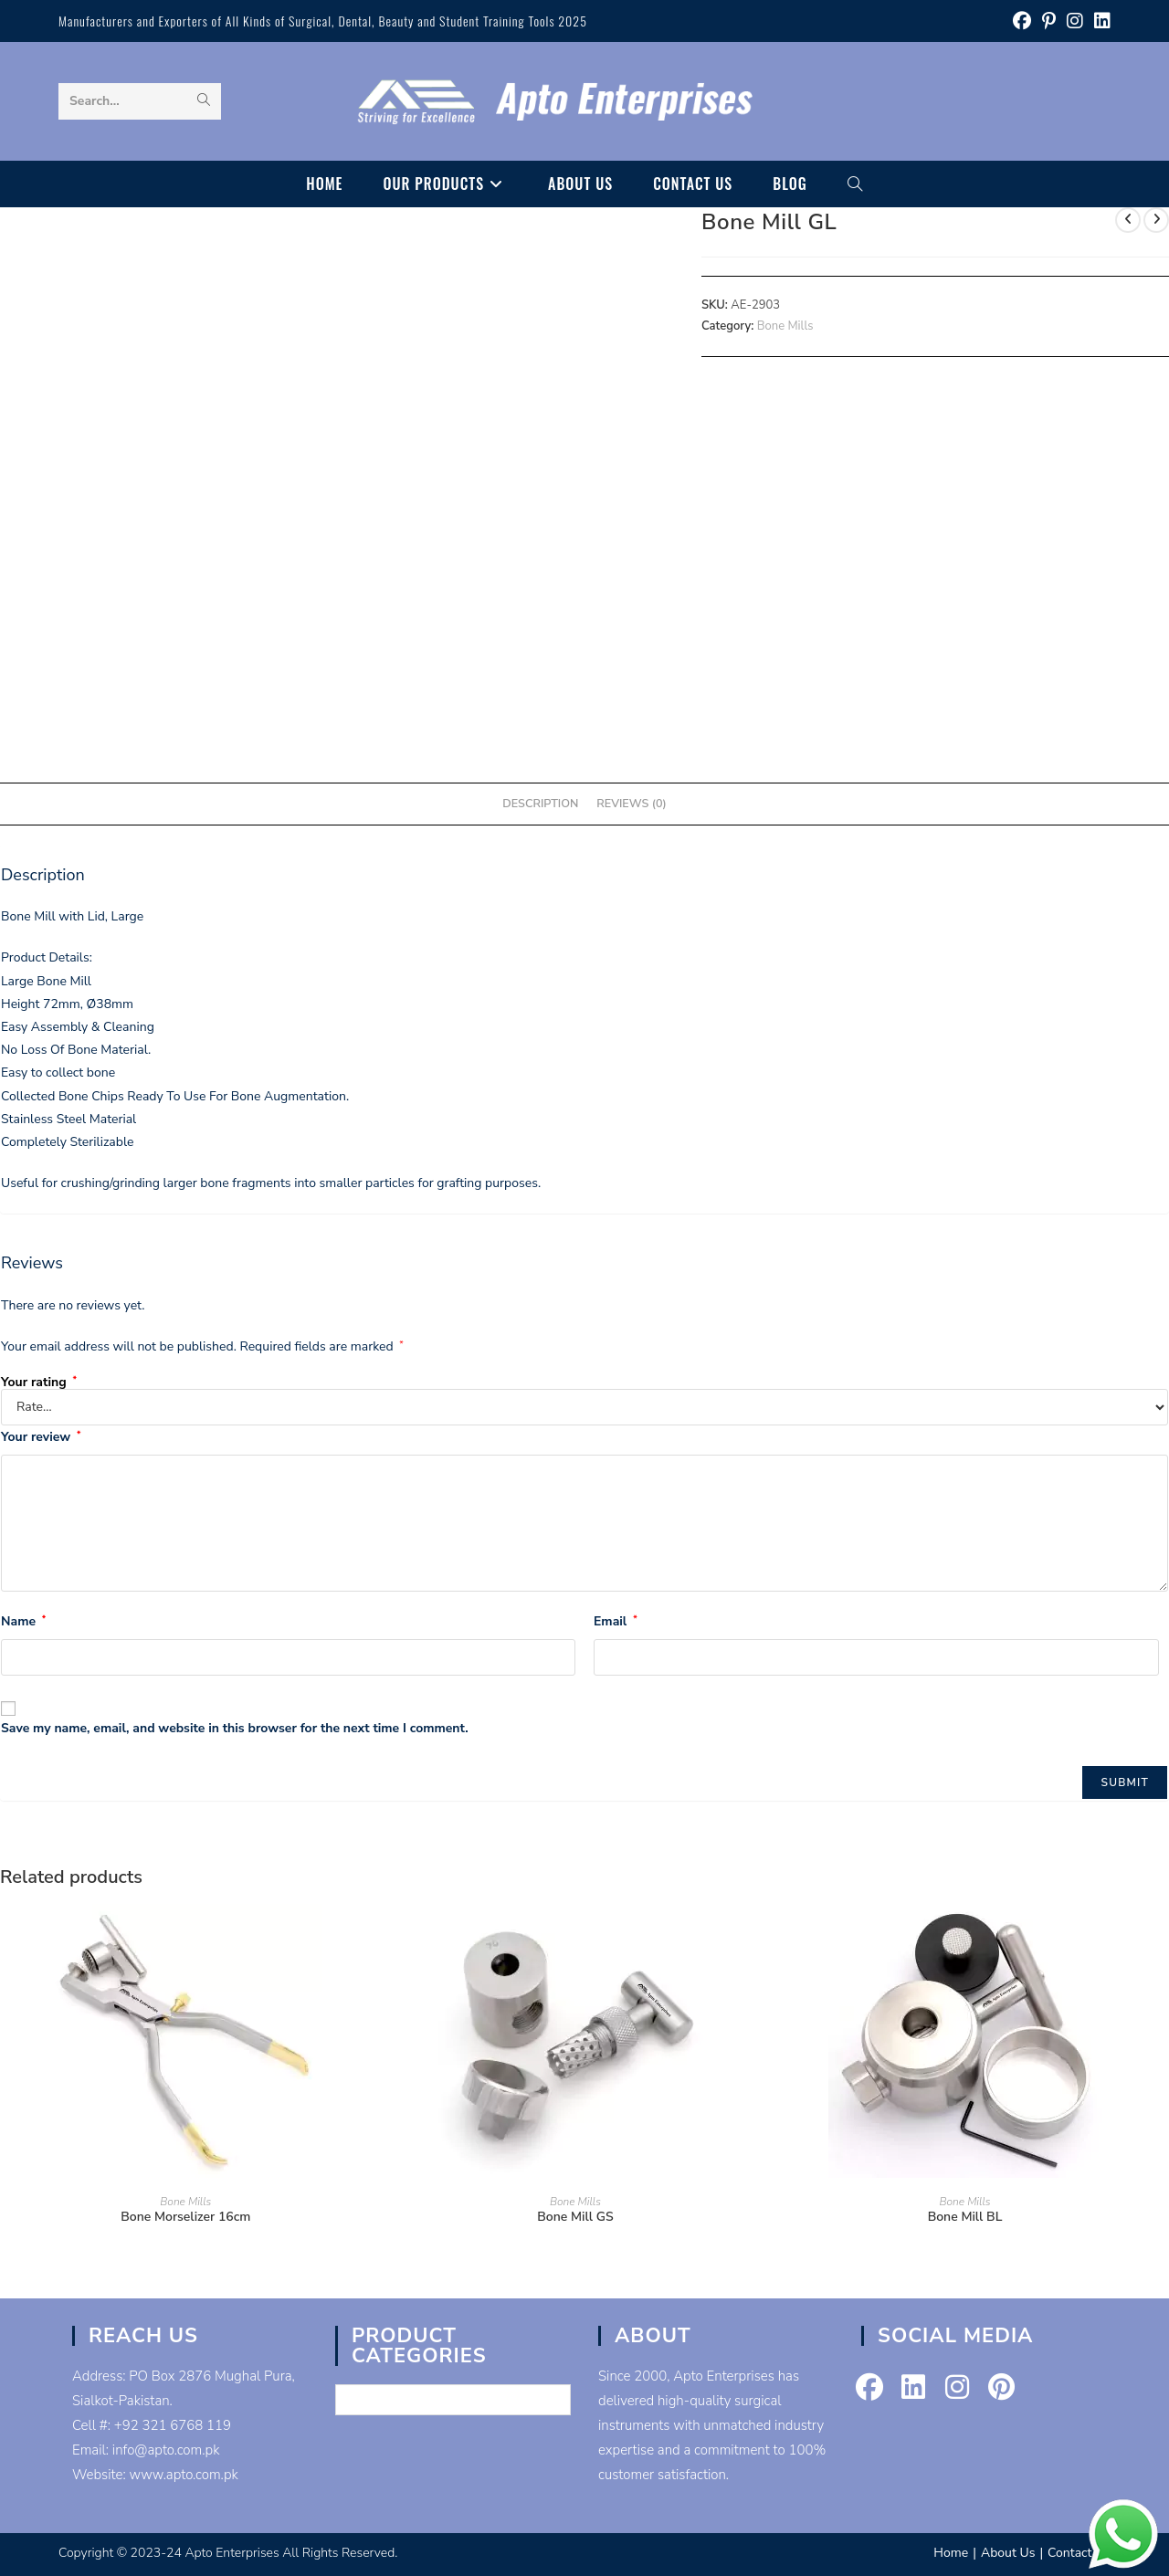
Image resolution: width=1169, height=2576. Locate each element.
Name (23, 1621)
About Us (1008, 2552)
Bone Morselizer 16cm (185, 2216)
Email (615, 1621)
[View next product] (1156, 220)
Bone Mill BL (965, 2216)
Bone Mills (785, 326)
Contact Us (1079, 2552)
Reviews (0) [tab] (631, 803)
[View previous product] (1128, 220)
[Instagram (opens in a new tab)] (1075, 21)
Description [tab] (540, 803)
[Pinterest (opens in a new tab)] (1049, 21)
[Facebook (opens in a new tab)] (1022, 21)
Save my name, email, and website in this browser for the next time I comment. (235, 1728)
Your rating (39, 1382)
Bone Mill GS (575, 2216)
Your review (40, 1437)
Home (950, 2552)
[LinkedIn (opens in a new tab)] (1100, 21)
